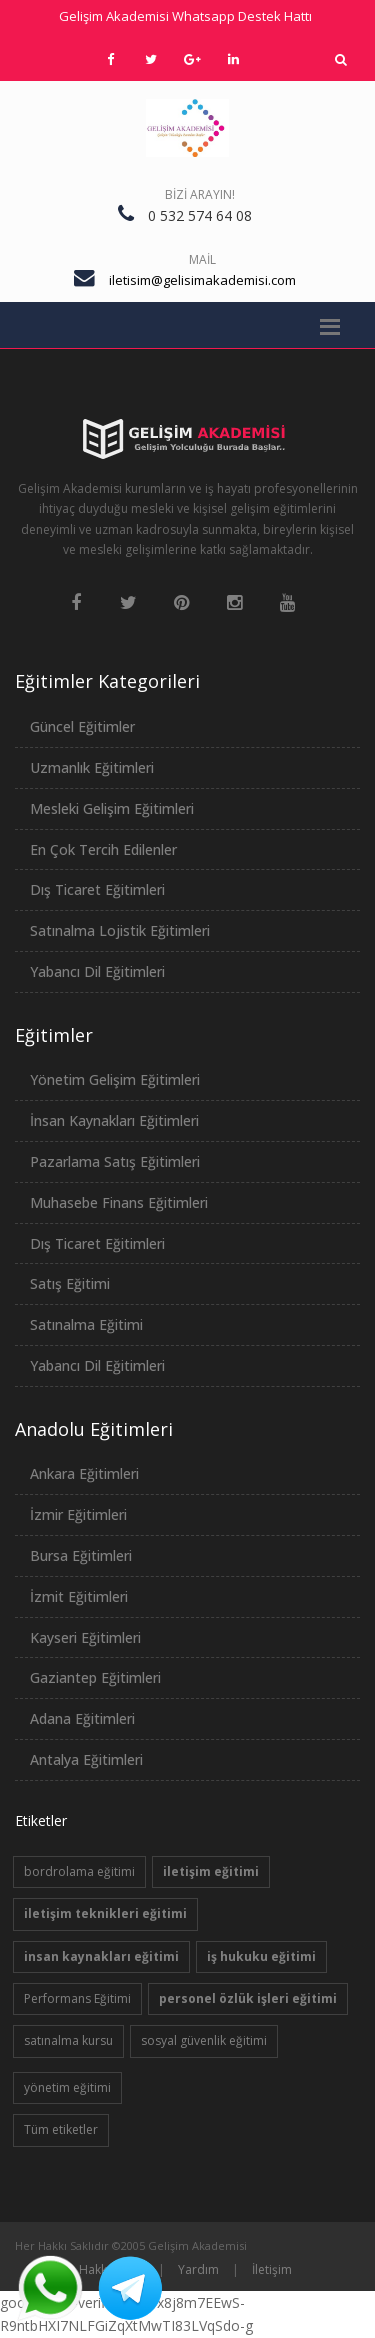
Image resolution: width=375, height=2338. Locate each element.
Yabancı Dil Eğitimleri (97, 971)
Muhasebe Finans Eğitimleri (119, 1202)
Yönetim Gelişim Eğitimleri (115, 1079)
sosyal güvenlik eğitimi (204, 2040)
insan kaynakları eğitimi (101, 1956)
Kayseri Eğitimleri (85, 1637)
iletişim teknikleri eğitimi (105, 1913)
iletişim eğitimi (211, 1871)
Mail (202, 259)
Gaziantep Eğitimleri (95, 1677)
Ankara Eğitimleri (84, 1473)
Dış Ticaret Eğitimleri (97, 889)
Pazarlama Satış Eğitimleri (115, 1161)
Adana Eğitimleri (82, 1718)
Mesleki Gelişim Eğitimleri (112, 808)
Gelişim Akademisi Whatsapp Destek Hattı (185, 16)
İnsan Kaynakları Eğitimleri (114, 1120)
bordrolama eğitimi (79, 1871)
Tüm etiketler (61, 2129)
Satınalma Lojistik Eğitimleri (120, 930)
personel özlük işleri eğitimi (248, 1998)
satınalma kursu (68, 2040)
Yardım (198, 2269)
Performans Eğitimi (77, 1998)
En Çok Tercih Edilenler (103, 849)
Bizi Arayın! (200, 194)
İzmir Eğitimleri (78, 1514)
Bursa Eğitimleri (81, 1555)
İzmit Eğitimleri (79, 1596)
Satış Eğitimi (70, 1283)
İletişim (272, 2269)
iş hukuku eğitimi (261, 1956)
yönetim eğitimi (67, 2087)
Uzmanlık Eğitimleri (92, 767)
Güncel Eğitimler (82, 726)
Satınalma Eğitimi (86, 1324)
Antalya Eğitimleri (86, 1759)
